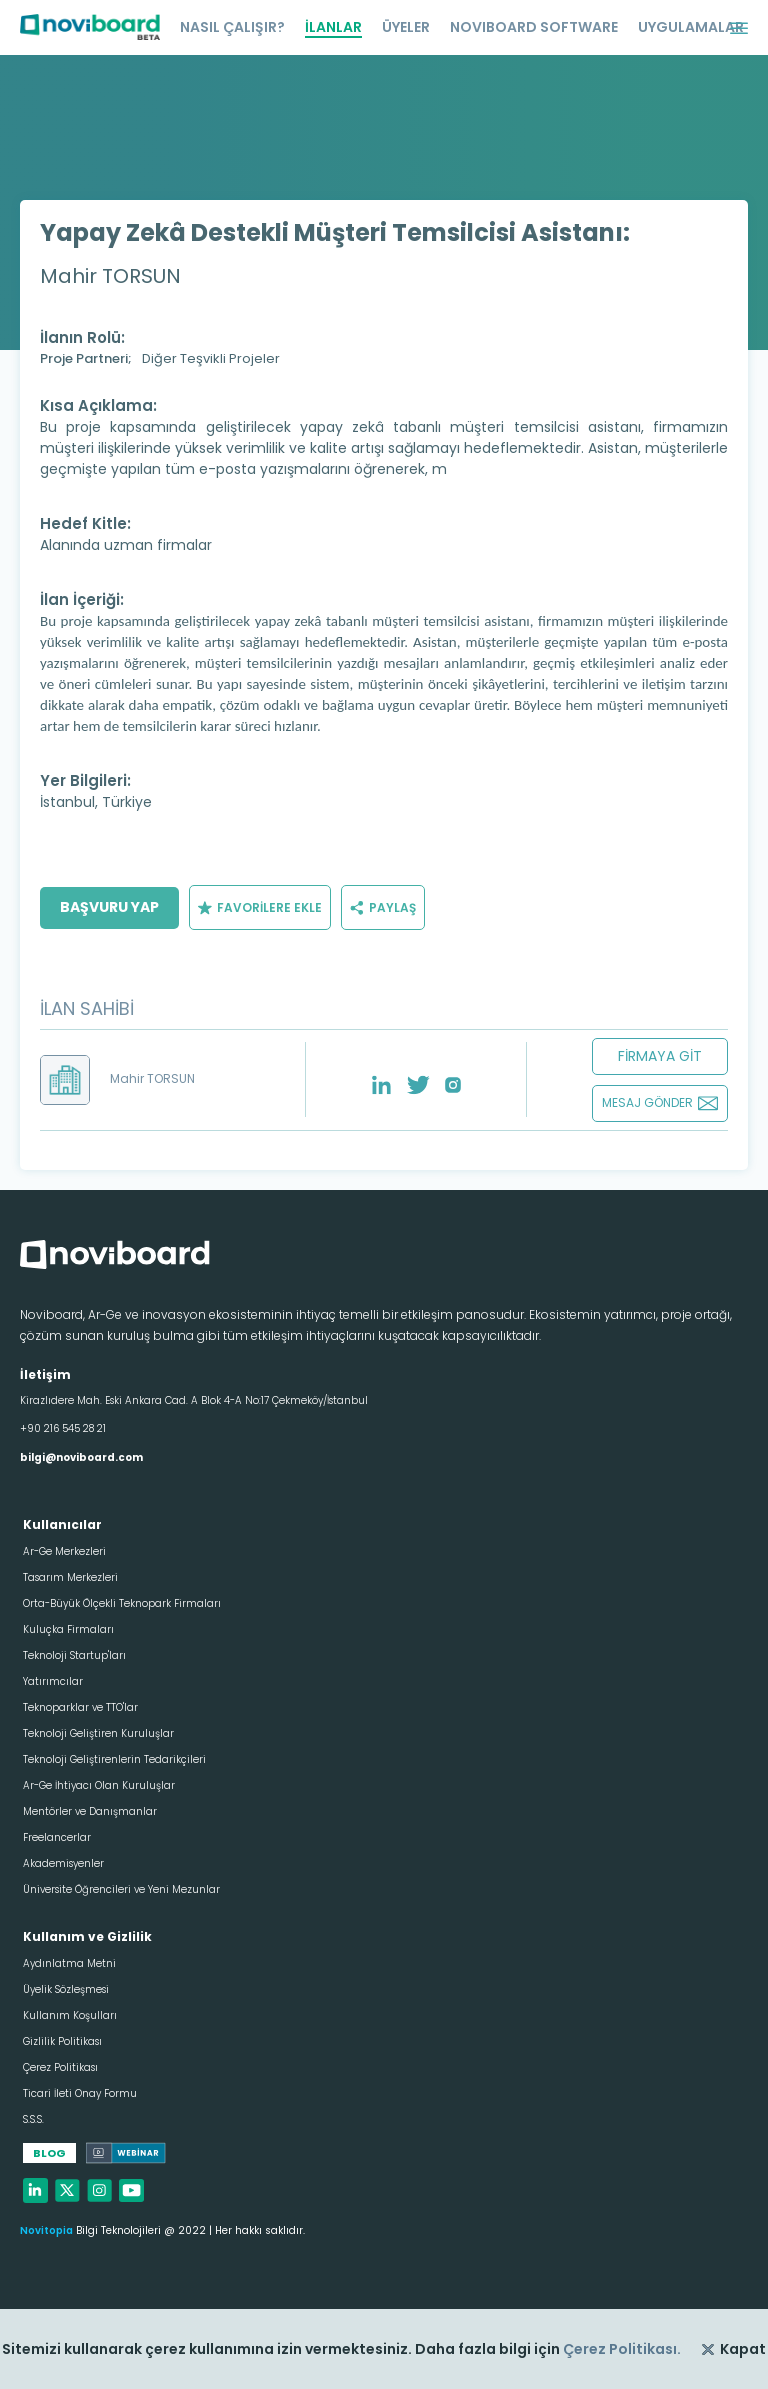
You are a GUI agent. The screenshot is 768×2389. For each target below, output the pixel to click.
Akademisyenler (63, 1863)
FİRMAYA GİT (660, 1056)
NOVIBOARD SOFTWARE (534, 27)
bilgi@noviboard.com (81, 1457)
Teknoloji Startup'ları (74, 1655)
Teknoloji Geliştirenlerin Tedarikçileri (114, 1759)
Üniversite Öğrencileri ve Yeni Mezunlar (121, 1889)
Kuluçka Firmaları (68, 1629)
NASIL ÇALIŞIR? (232, 27)
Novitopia (46, 2230)
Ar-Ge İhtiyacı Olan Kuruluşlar (99, 1785)
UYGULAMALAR (691, 27)
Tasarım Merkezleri (70, 1577)
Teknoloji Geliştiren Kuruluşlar (98, 1733)
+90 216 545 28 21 (63, 1428)
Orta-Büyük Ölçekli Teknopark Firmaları (122, 1603)
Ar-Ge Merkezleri (64, 1551)
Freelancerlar (57, 1837)
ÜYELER (406, 27)
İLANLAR (333, 27)
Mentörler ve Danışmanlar (90, 1811)
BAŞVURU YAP (109, 907)
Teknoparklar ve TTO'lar (80, 1707)
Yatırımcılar (53, 1681)
